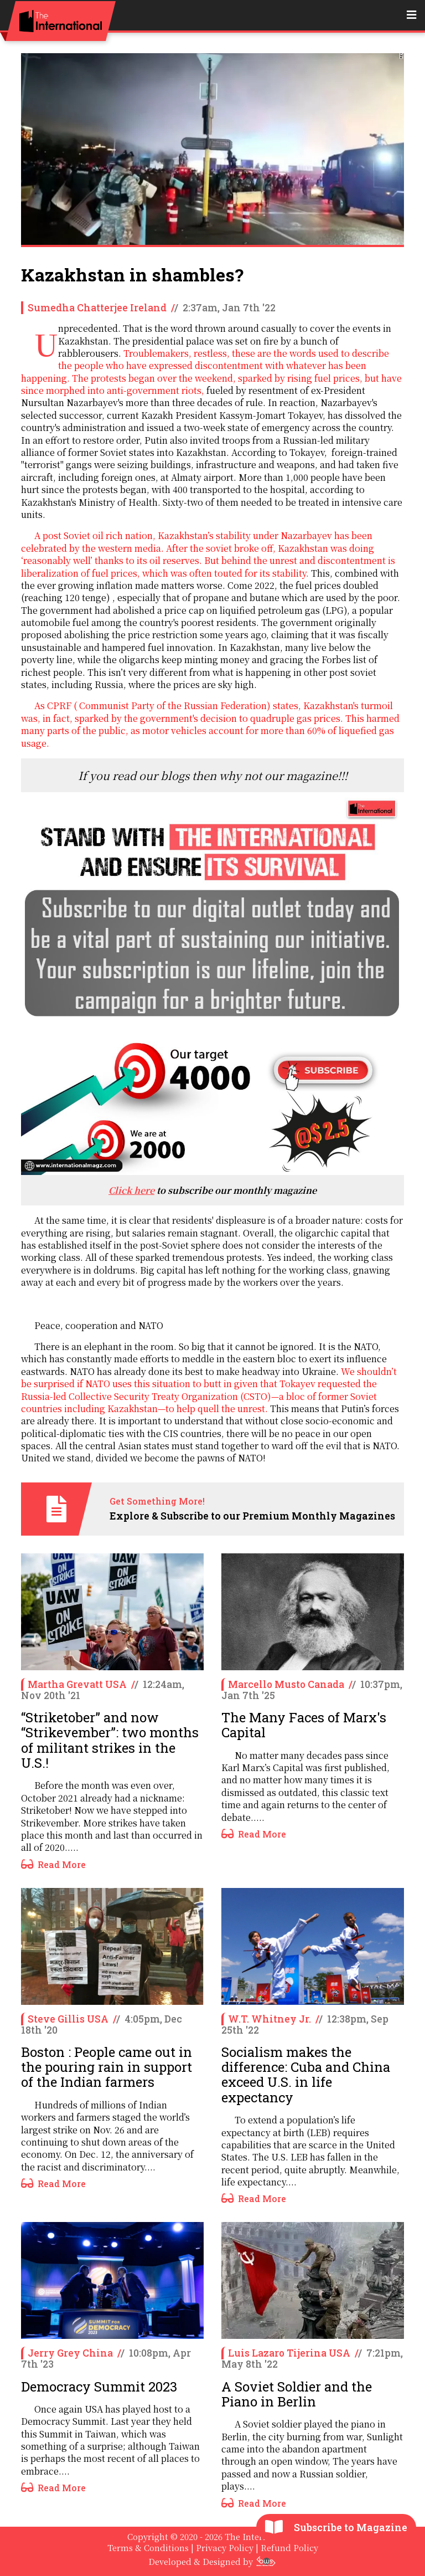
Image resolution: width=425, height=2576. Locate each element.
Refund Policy (289, 2547)
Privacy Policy (224, 2547)
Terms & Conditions (148, 2547)
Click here (131, 1190)
